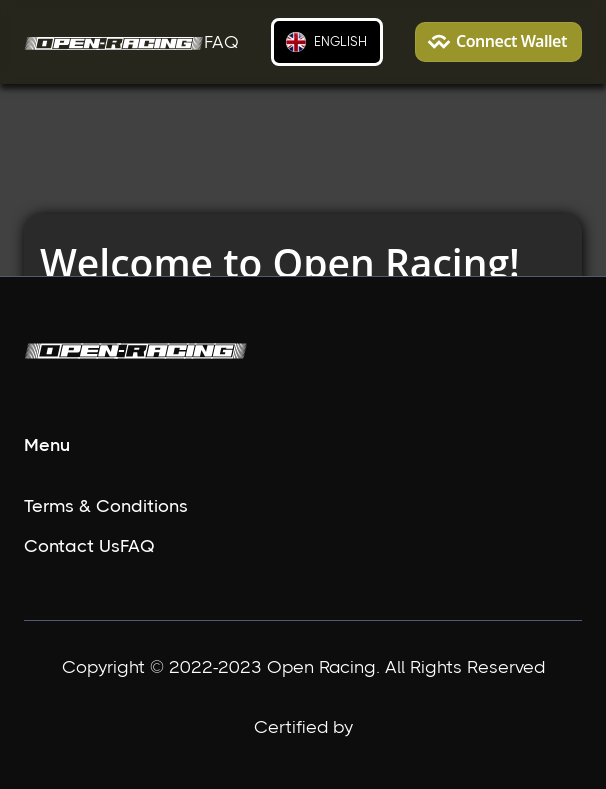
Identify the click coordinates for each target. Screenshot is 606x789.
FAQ (221, 42)
